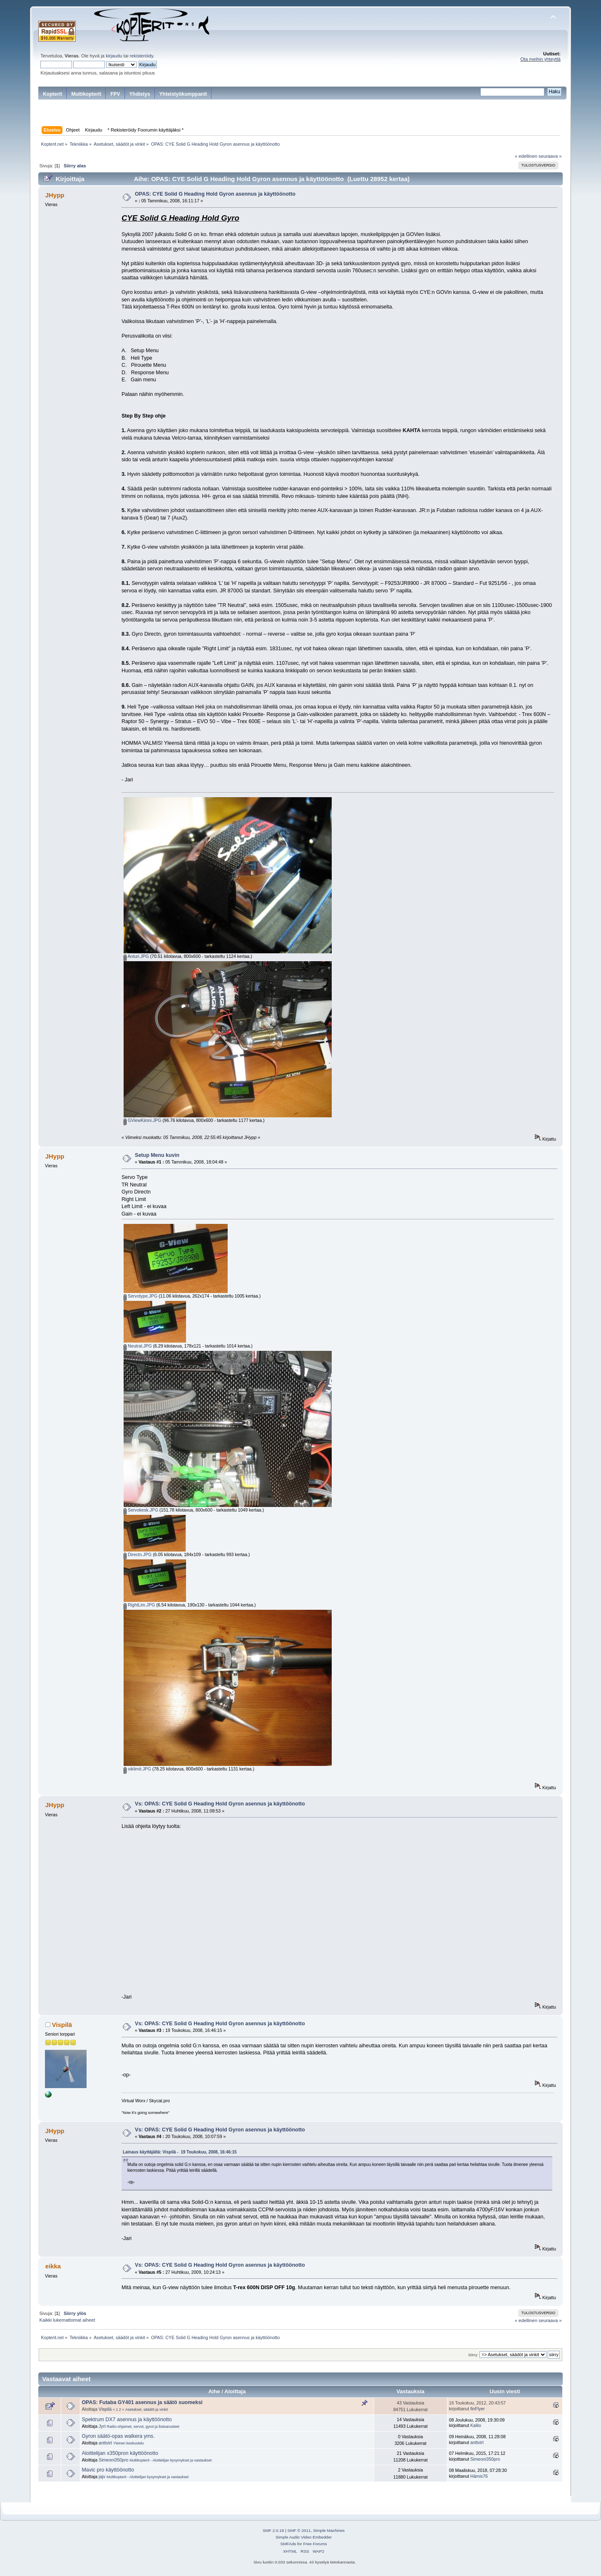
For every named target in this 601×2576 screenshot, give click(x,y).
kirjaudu (114, 55)
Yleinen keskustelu (128, 2443)
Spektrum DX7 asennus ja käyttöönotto (126, 2419)
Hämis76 (479, 2476)
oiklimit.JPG (137, 1768)
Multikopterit (86, 94)
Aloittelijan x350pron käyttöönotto (120, 2453)
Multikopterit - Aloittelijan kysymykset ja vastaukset (170, 2460)
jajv (102, 2476)
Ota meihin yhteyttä (540, 59)
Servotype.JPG (140, 1295)
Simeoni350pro (113, 2459)
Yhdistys (139, 94)
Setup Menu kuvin (157, 1155)
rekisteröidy (142, 55)
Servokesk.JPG (141, 1509)
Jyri (102, 2426)
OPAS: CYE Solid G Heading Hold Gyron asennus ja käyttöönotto (215, 194)
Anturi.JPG (136, 956)
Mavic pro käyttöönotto (108, 2470)
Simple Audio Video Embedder (304, 2537)
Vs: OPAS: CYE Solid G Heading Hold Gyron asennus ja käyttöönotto (220, 1804)
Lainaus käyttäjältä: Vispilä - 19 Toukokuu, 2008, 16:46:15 (180, 2152)
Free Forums (315, 2543)
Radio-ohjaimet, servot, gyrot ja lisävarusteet (143, 2426)
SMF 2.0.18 (273, 2530)
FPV (115, 94)
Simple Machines (329, 2530)
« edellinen (526, 156)
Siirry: (473, 2354)
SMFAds (288, 2543)
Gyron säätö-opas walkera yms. (118, 2436)
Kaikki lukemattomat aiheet (67, 2319)
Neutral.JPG (138, 1345)
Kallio (475, 2425)
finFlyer (477, 2408)
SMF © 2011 (299, 2530)
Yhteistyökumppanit (183, 94)
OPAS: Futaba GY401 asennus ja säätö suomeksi (142, 2402)
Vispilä (62, 2024)
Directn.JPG (137, 1554)
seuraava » (550, 156)
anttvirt (105, 2442)
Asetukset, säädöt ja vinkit (146, 2409)
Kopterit (52, 94)
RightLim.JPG (139, 1604)
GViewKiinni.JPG (142, 1120)
